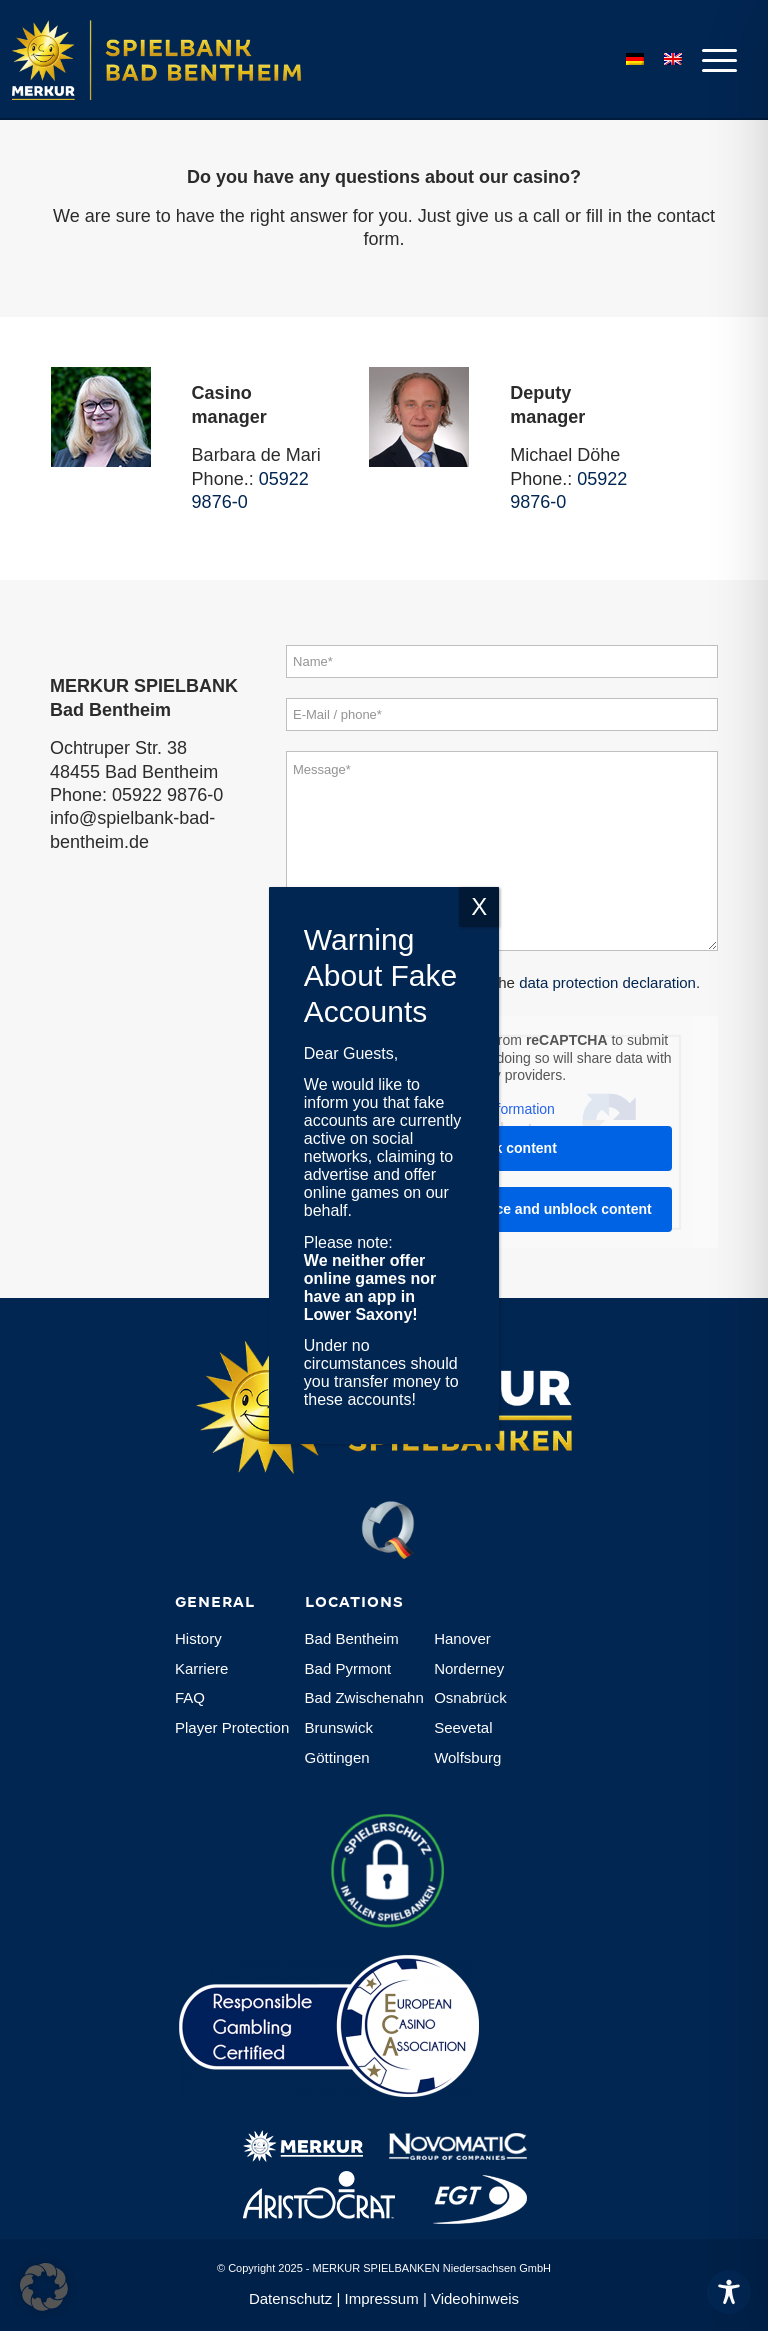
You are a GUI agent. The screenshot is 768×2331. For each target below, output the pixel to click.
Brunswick (339, 1727)
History (198, 1638)
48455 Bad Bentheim (134, 772)
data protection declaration (607, 982)
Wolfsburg (467, 1757)
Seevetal (463, 1727)
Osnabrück (470, 1697)
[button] (44, 2287)
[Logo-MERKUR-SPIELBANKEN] (180, 60)
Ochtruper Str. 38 (118, 748)
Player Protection (232, 1727)
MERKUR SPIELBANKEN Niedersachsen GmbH (432, 2268)
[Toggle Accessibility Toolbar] (729, 2292)
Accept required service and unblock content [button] (502, 1209)
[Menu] (714, 60)
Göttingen (337, 1757)
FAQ (190, 1697)
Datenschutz (290, 2298)
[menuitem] (714, 60)
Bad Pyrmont (348, 1668)
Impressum (382, 2298)
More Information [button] (502, 1108)
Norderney (469, 1668)
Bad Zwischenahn (364, 1697)
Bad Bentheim (352, 1638)
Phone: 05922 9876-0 (136, 795)
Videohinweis (475, 2298)
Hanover (462, 1638)
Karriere (201, 1668)
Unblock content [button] (502, 1148)
